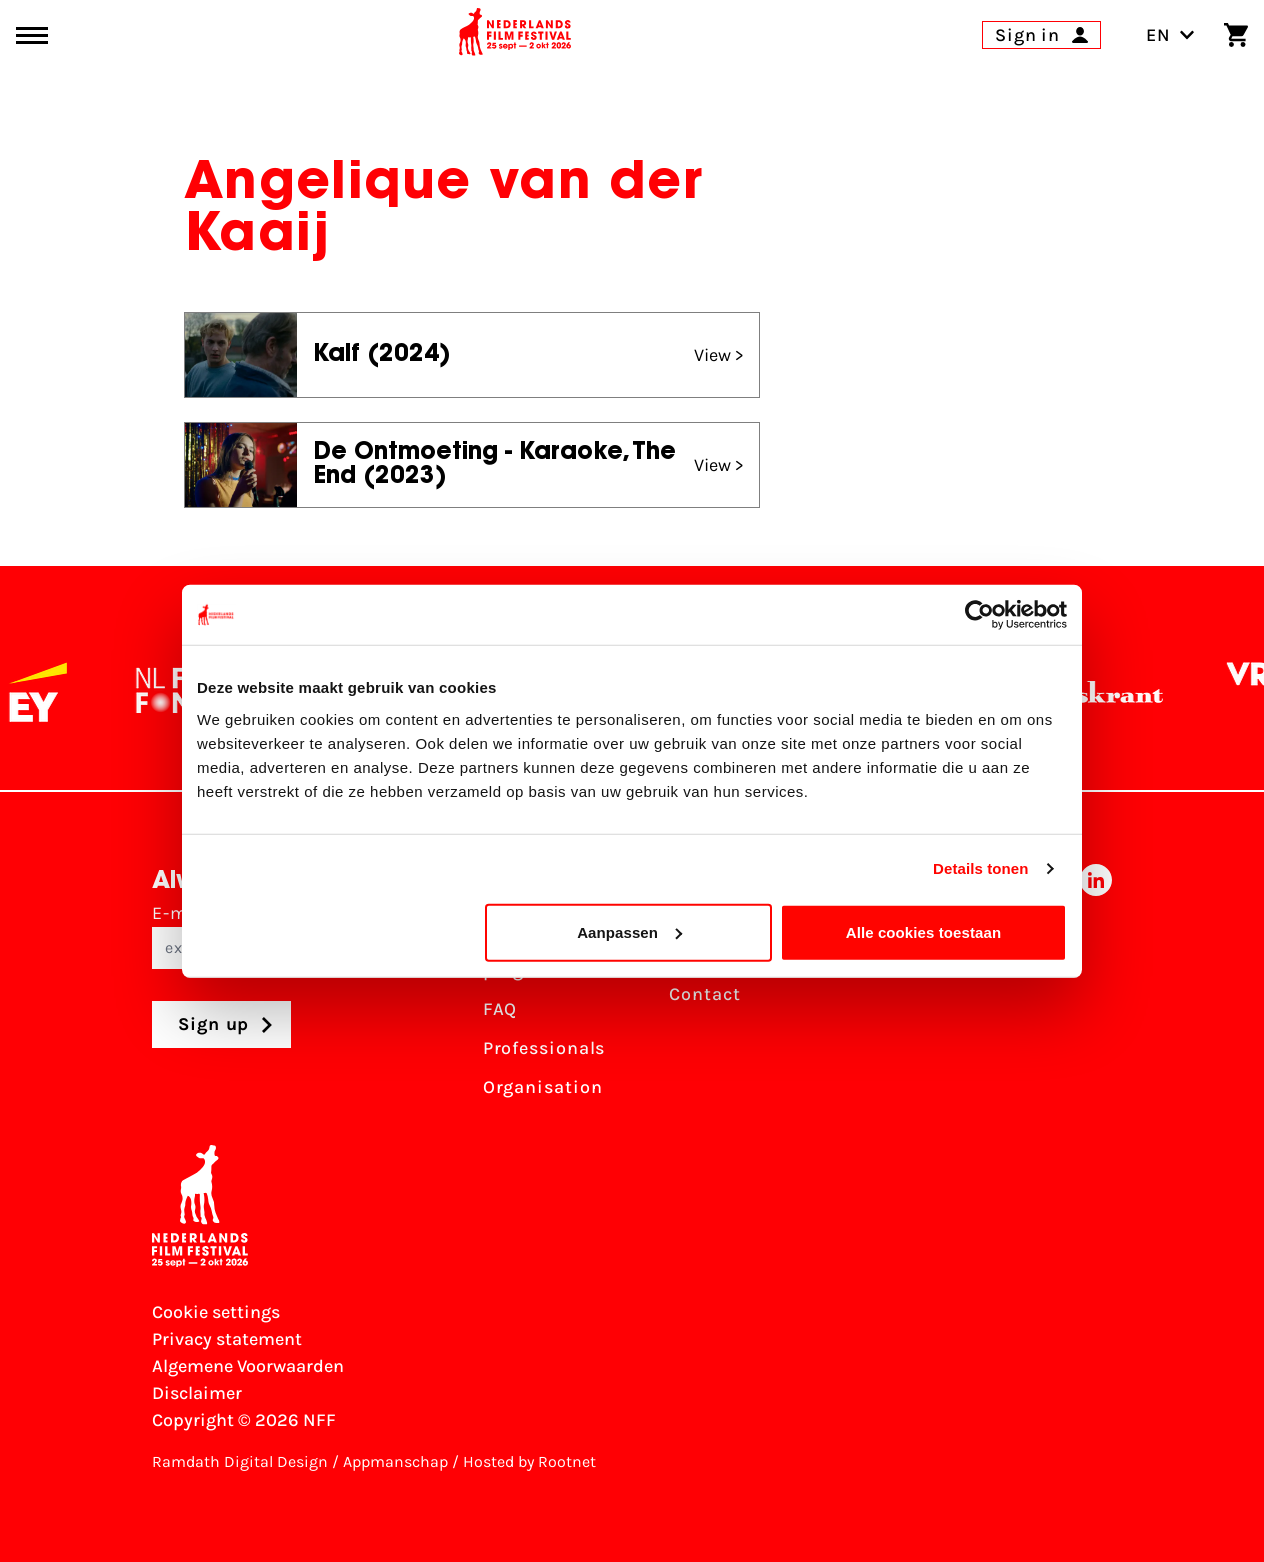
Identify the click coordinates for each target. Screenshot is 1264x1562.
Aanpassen (629, 931)
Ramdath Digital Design (240, 1461)
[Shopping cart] (1236, 35)
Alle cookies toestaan (924, 931)
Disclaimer (197, 1393)
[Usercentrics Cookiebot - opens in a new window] (979, 615)
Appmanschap (395, 1461)
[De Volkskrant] (1094, 692)
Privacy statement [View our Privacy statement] (227, 1339)
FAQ (500, 1009)
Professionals (544, 1048)
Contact (704, 994)
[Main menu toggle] (32, 35)
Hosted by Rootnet (529, 1461)
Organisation (543, 1087)
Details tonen (980, 868)
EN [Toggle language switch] (1170, 35)
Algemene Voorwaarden (248, 1366)
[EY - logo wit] (57, 692)
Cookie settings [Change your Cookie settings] (216, 1312)
